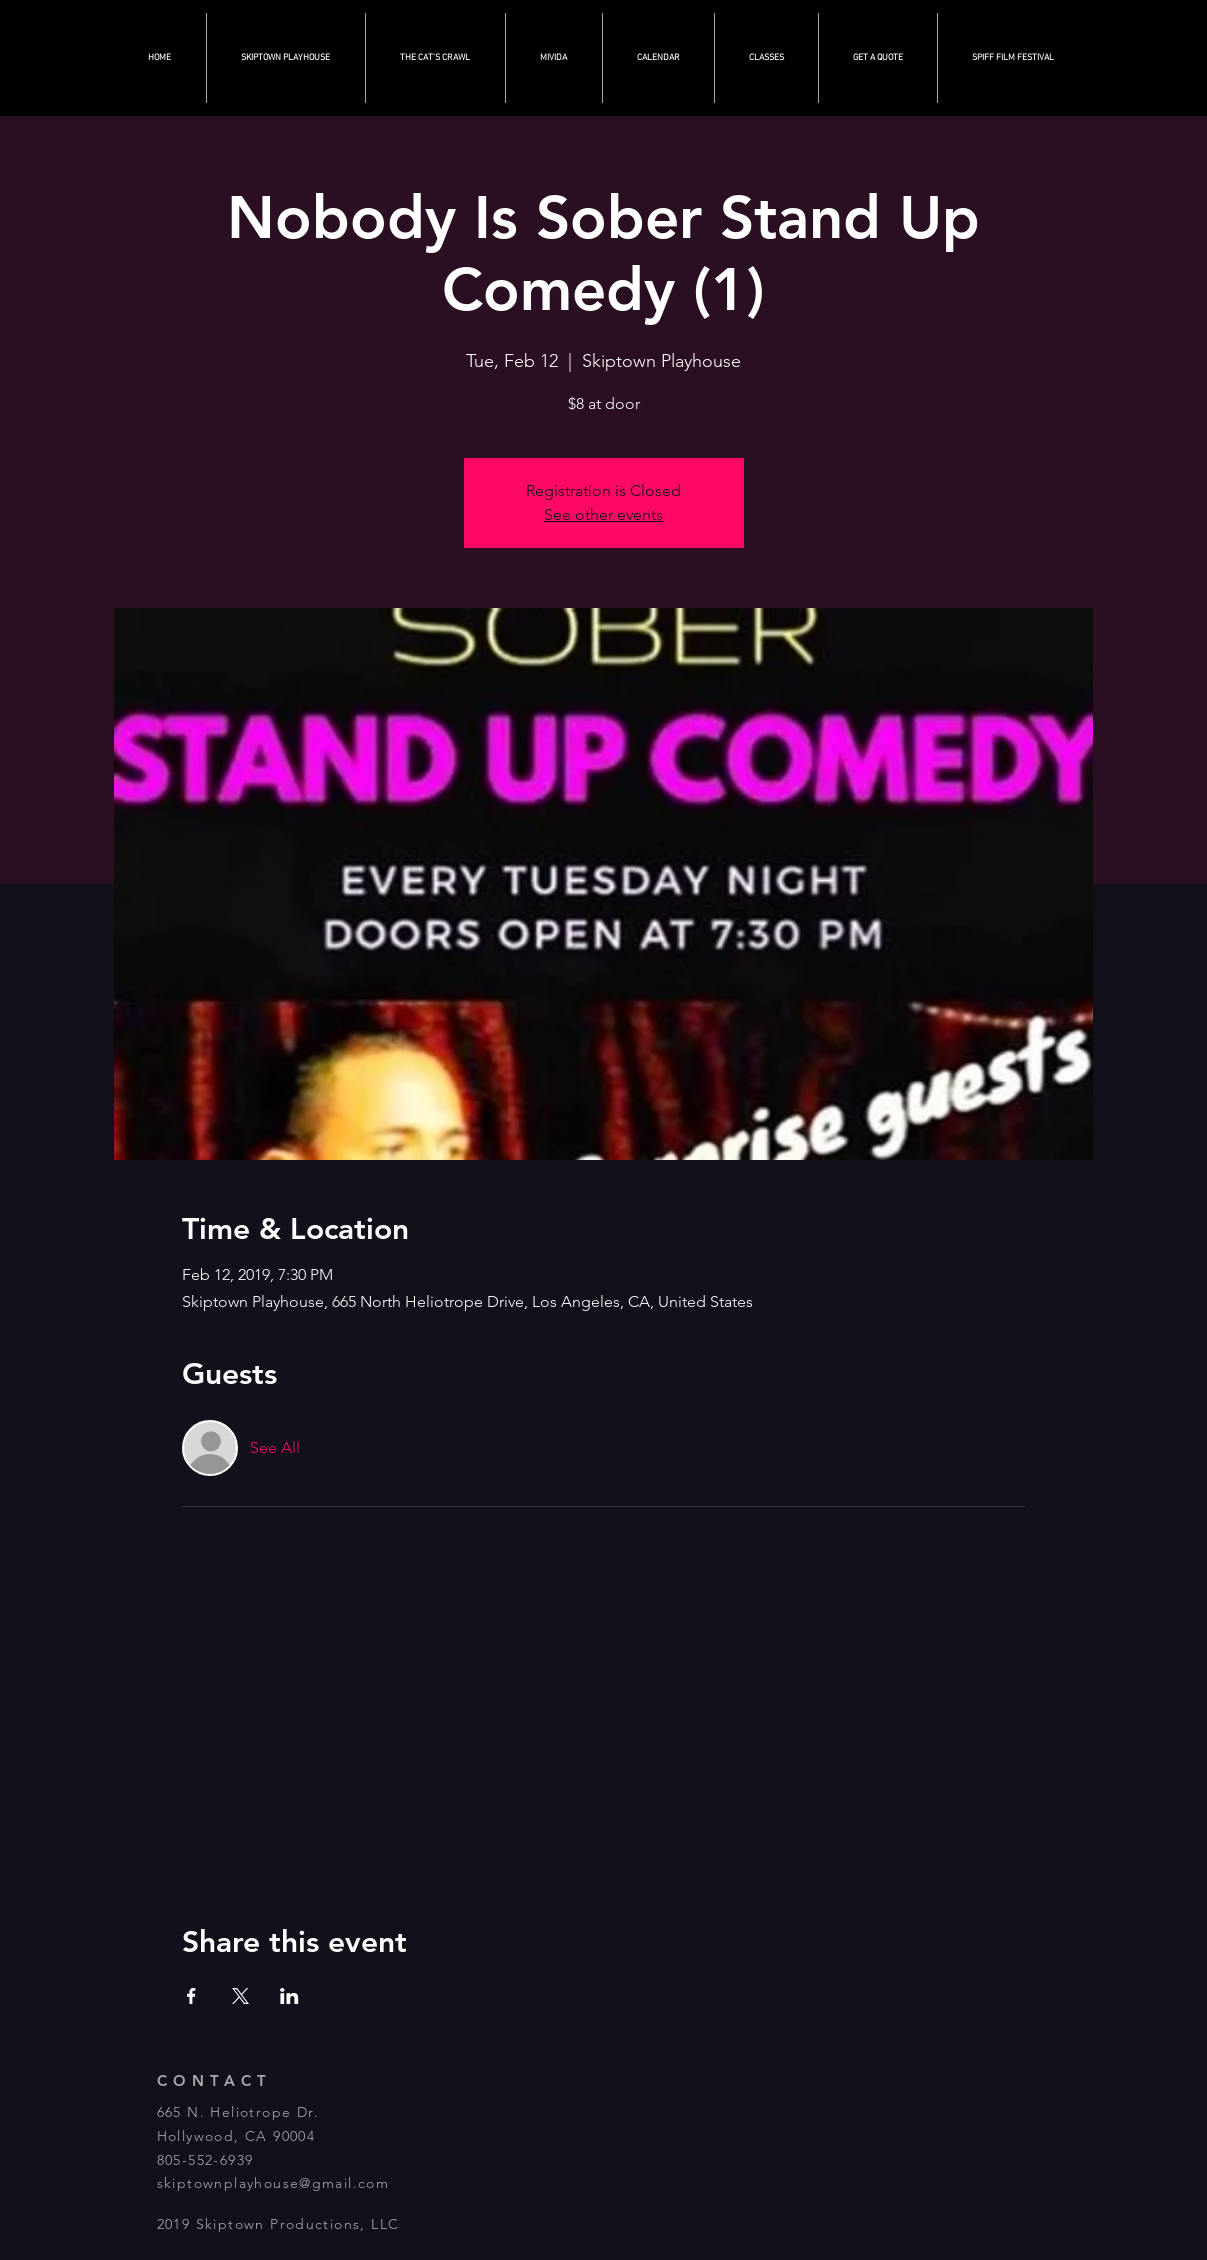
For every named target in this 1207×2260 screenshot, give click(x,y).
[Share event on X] (240, 1996)
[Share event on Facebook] (191, 1996)
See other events (603, 514)
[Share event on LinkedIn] (289, 1996)
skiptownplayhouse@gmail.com (273, 2183)
